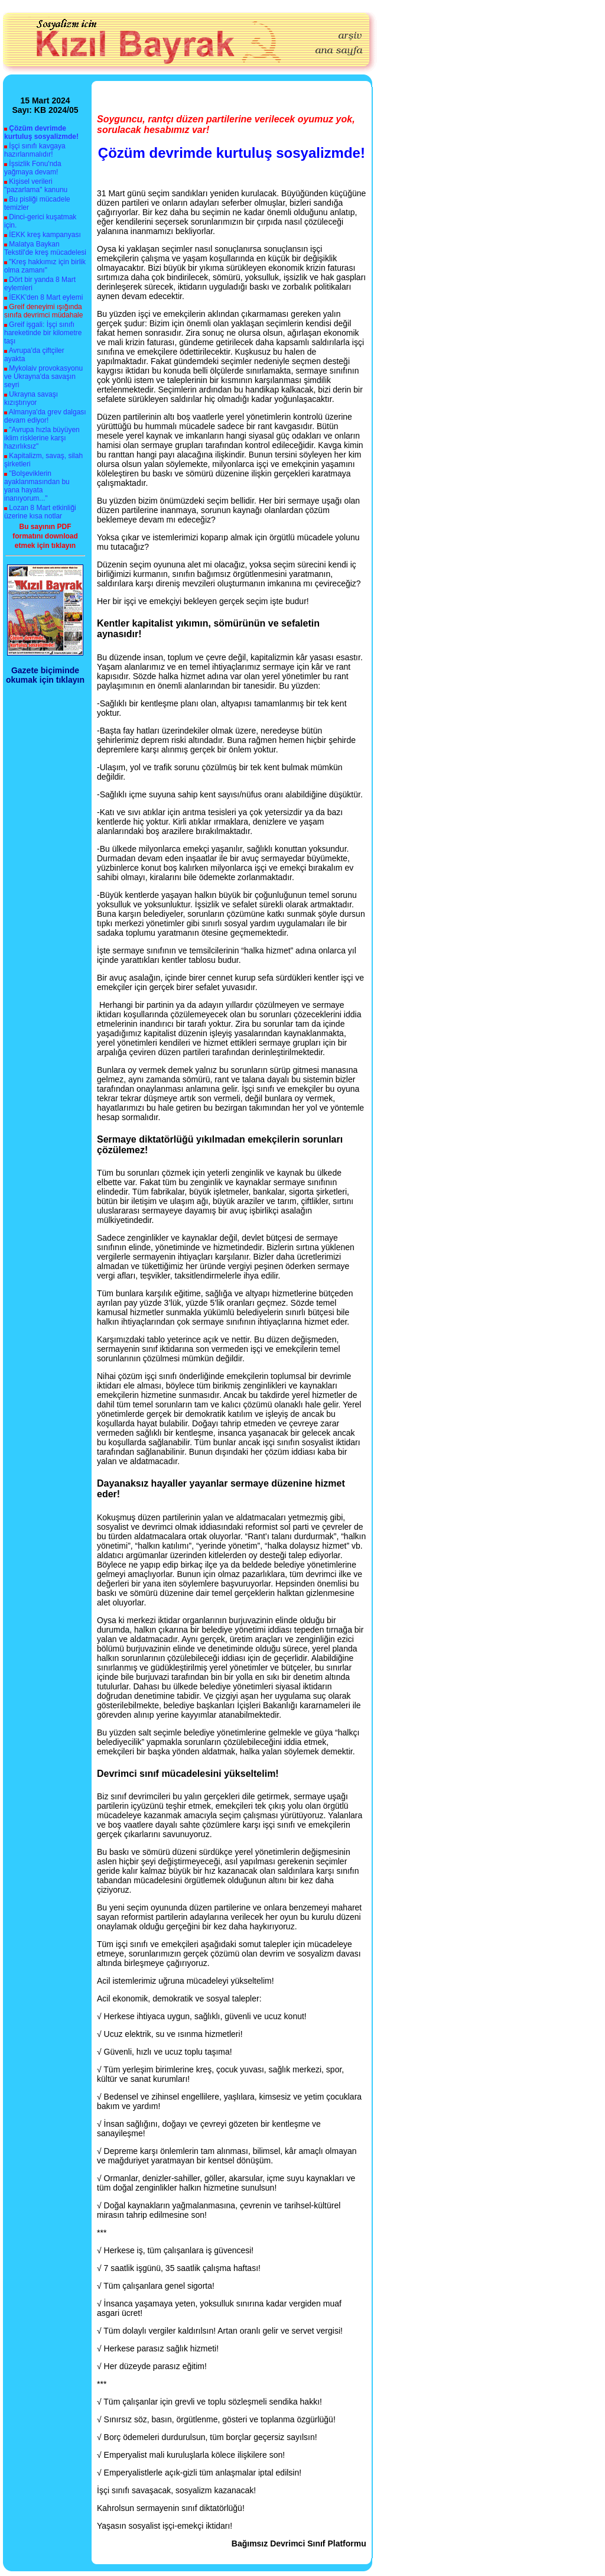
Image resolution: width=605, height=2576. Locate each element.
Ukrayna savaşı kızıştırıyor (31, 398)
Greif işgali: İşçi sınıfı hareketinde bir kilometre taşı (43, 332)
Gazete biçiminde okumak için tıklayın (45, 675)
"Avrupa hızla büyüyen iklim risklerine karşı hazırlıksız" (42, 438)
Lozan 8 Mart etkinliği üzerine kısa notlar (40, 512)
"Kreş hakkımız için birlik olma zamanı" (45, 266)
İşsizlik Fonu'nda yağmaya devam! (32, 168)
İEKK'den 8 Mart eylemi (46, 297)
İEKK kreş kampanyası (44, 235)
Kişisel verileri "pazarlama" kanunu (35, 185)
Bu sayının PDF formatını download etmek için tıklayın (45, 536)
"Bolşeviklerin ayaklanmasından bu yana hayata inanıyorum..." (37, 485)
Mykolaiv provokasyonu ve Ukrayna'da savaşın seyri (43, 376)
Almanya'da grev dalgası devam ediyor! (45, 416)
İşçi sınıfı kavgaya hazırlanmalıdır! (35, 150)
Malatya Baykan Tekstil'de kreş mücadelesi (45, 248)
